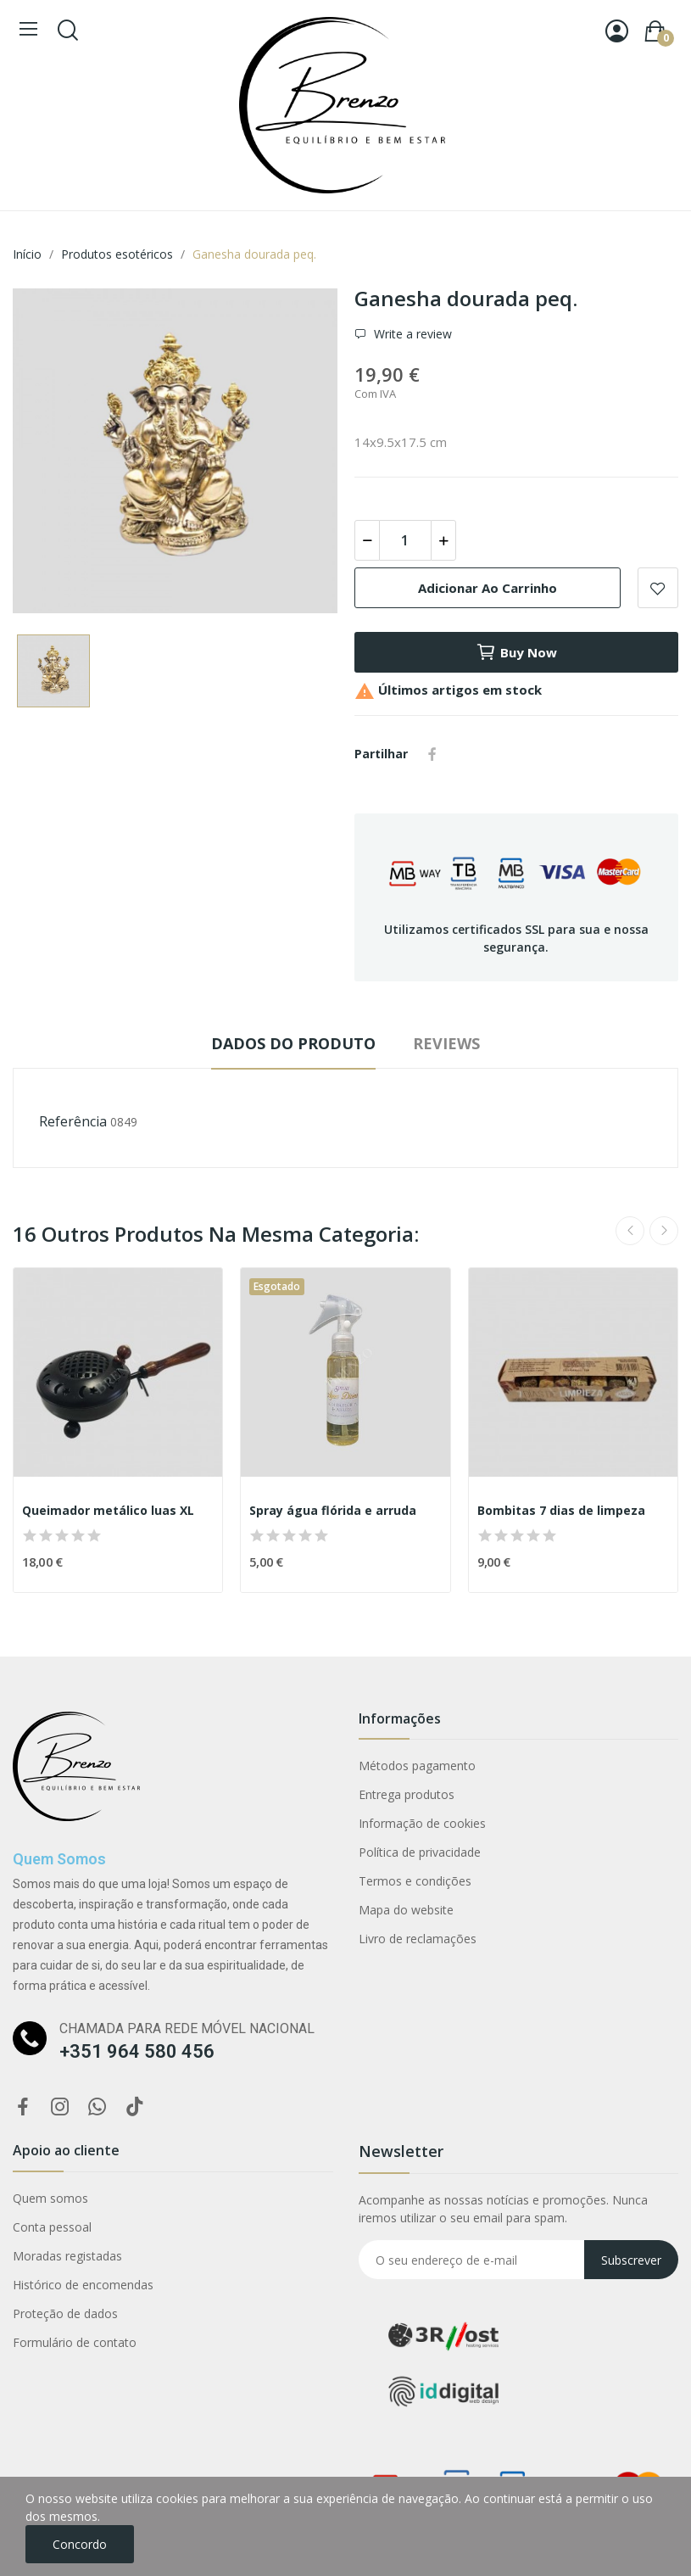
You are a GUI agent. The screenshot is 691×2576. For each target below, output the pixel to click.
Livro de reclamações (417, 1939)
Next (663, 1230)
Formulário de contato (75, 2342)
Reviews (446, 1043)
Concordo (80, 2544)
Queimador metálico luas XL (108, 1510)
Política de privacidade (420, 1852)
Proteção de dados (65, 2313)
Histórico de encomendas (83, 2285)
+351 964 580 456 (137, 2051)
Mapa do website (406, 1910)
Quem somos (50, 2198)
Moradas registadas (67, 2256)
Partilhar (432, 754)
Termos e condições (415, 1881)
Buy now (516, 652)
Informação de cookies (422, 1823)
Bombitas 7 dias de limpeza (561, 1510)
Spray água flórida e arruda (332, 1510)
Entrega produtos (406, 1794)
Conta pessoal (52, 2227)
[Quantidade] (405, 540)
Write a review (411, 334)
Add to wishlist (657, 587)
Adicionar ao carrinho (487, 587)
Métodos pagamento (417, 1765)
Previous (630, 1230)
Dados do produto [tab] (293, 1043)
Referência (73, 1121)
